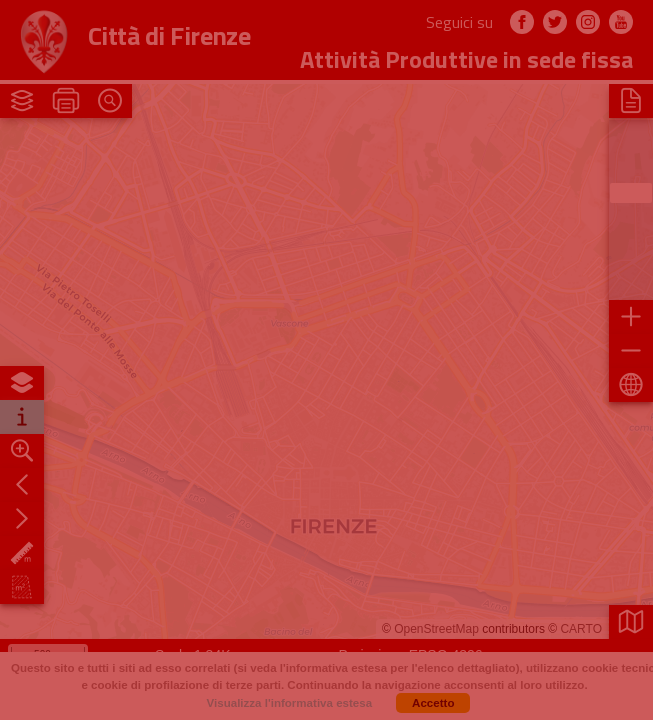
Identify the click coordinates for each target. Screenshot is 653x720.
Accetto (433, 703)
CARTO (581, 629)
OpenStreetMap (436, 629)
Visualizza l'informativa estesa (290, 703)
